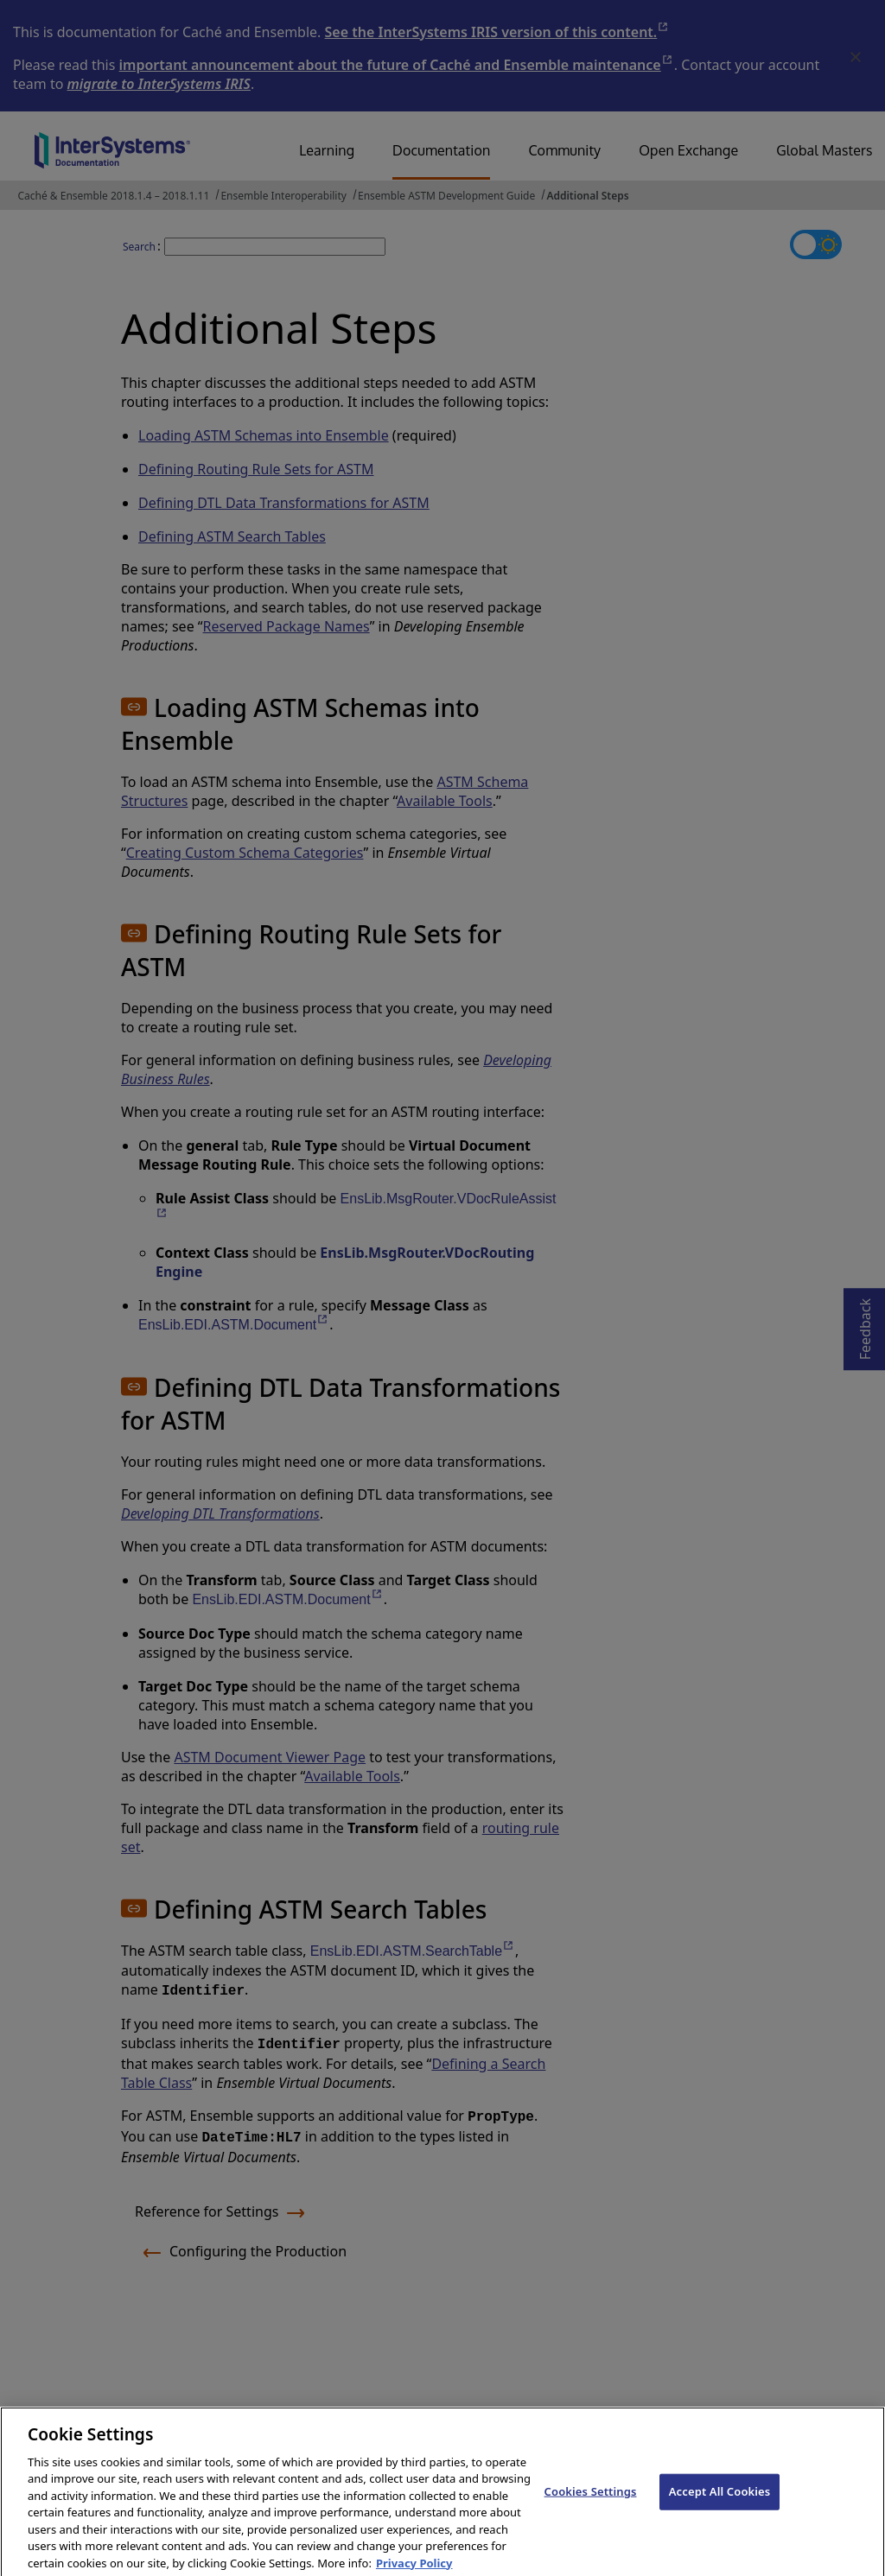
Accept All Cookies (720, 2501)
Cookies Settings (590, 2501)
